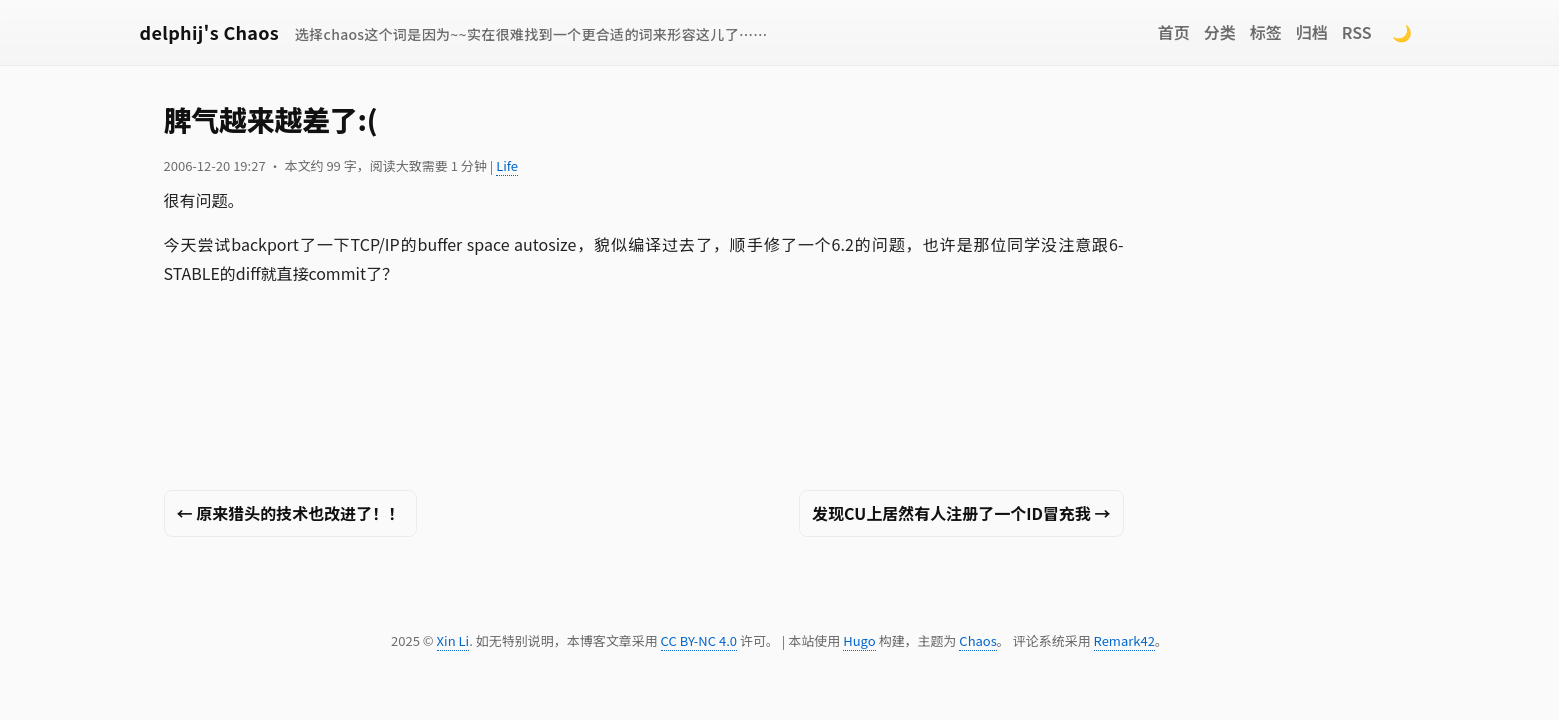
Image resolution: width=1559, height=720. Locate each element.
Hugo (859, 640)
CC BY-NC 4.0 (699, 640)
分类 (1220, 32)
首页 (1174, 32)
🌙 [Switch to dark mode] (1402, 32)
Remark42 (1124, 640)
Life (507, 165)
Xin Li (453, 640)
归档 (1312, 32)
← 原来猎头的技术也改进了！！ (291, 513)
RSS (1357, 32)
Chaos (977, 640)
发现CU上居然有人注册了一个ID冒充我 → (961, 513)
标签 (1266, 32)
